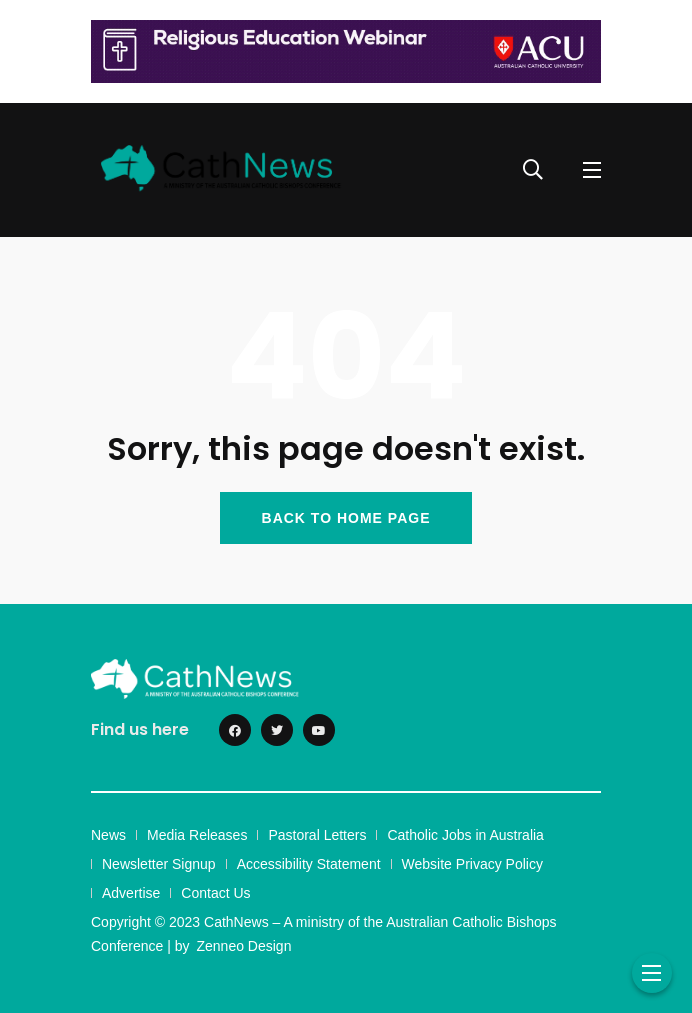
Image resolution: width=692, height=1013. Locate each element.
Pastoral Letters (317, 835)
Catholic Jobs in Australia (465, 835)
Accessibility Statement (309, 864)
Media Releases (197, 835)
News (108, 835)
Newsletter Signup (159, 864)
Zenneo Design (243, 946)
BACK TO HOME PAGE (346, 518)
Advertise (131, 893)
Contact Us (215, 893)
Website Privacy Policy (472, 864)
